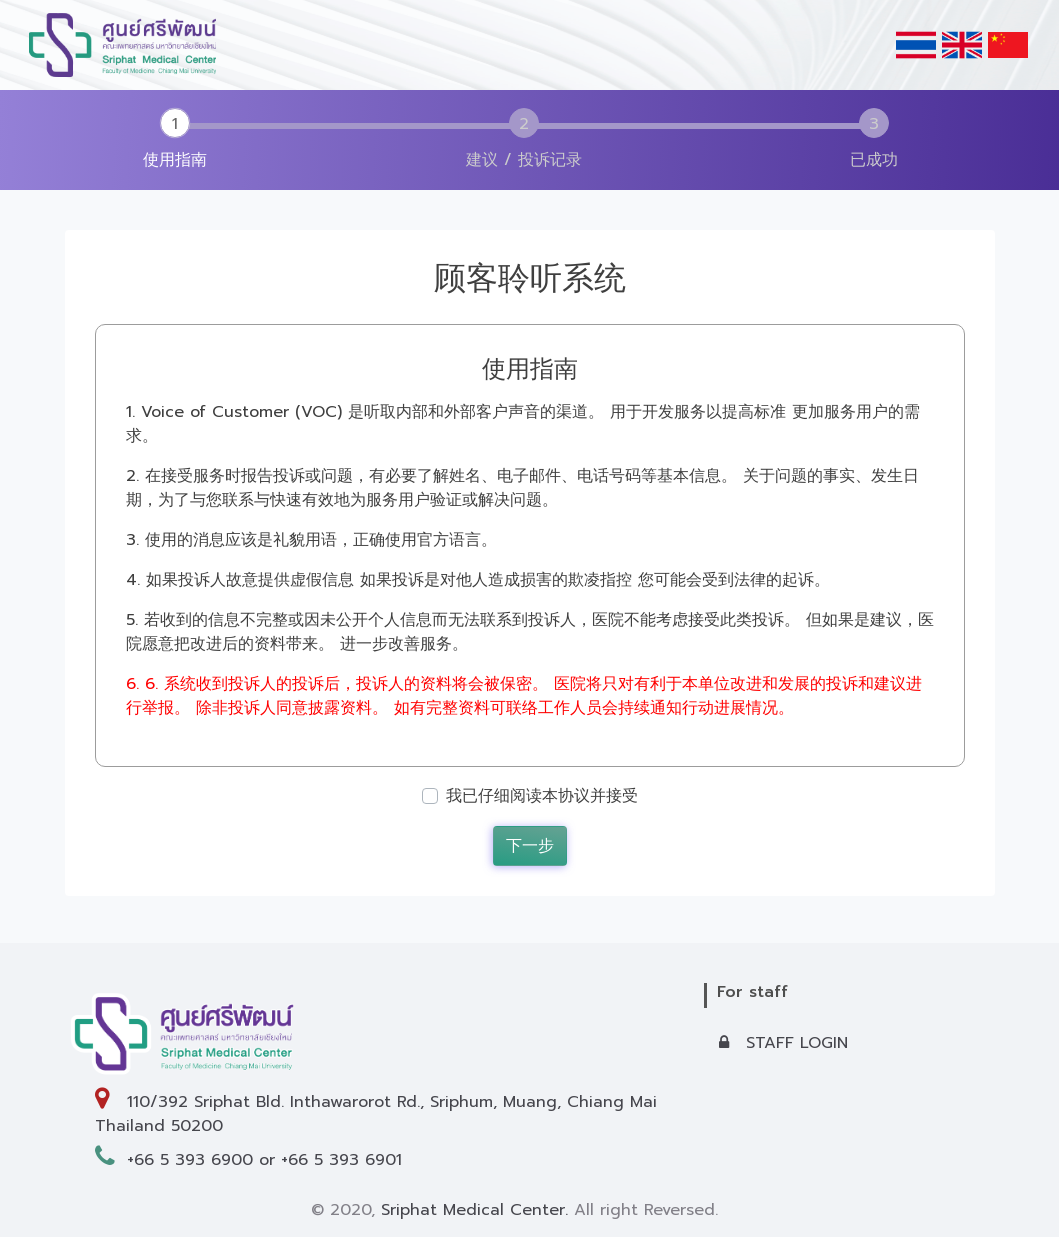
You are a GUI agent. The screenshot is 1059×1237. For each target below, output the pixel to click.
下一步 (530, 846)
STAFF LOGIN (783, 1043)
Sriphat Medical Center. (474, 1210)
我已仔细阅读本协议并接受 (542, 796)
